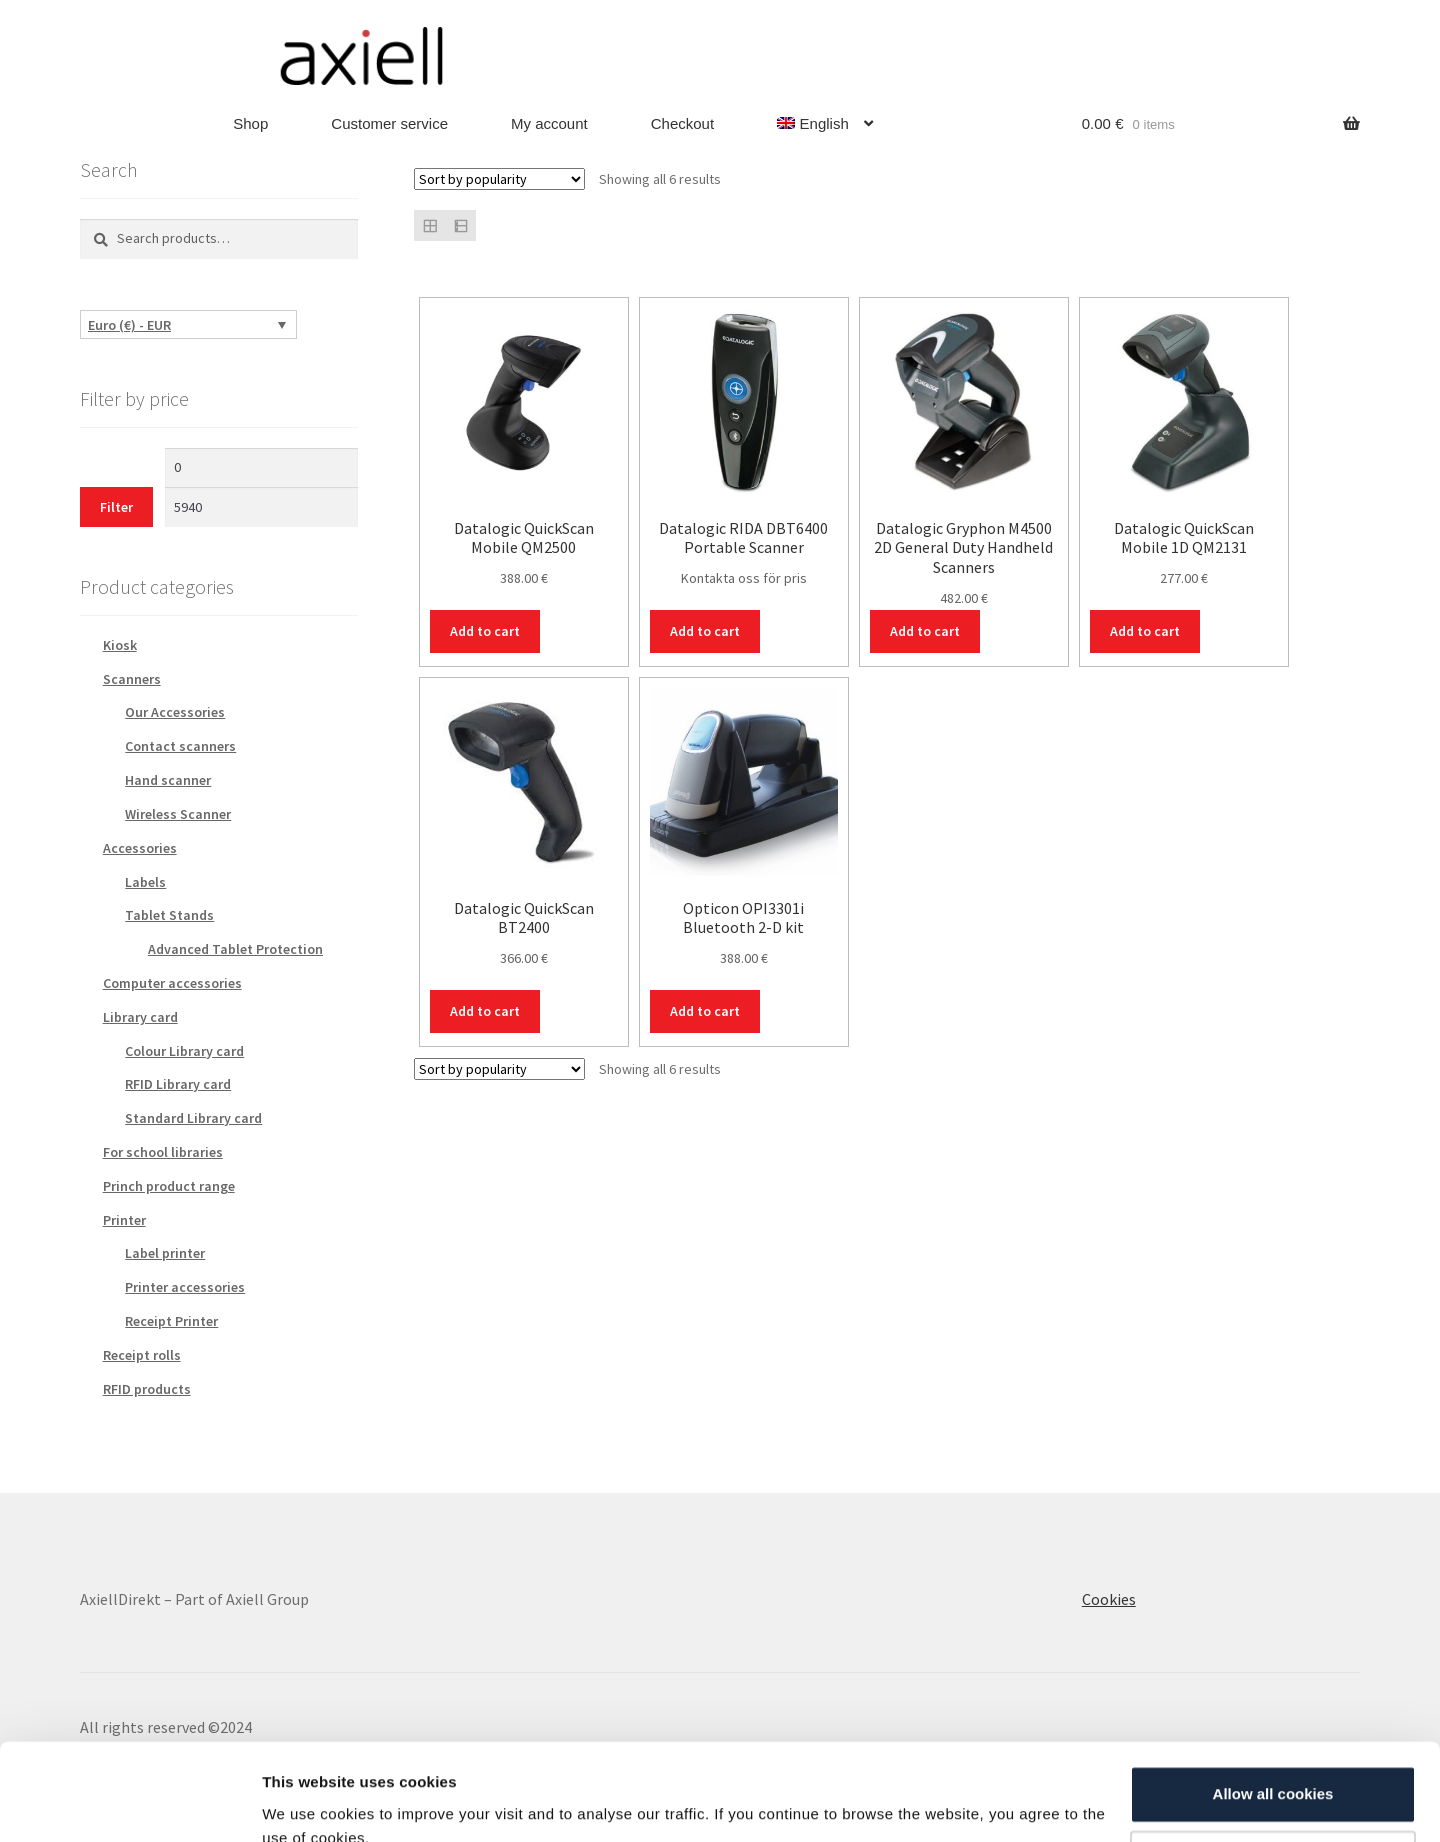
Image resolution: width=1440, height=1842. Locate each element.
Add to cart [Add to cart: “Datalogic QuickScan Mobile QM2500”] (485, 631)
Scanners (132, 679)
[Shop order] (499, 179)
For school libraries (163, 1152)
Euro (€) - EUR (129, 325)
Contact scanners (180, 746)
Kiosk (120, 645)
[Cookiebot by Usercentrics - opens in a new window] (129, 1803)
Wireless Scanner (178, 814)
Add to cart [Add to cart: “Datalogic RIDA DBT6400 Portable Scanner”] (705, 631)
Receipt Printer (171, 1321)
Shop (250, 123)
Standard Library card (193, 1118)
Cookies (1109, 1599)
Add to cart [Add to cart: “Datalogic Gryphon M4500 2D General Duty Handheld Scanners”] (925, 631)
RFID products (147, 1389)
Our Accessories (175, 712)
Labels (145, 882)
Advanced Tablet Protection (235, 949)
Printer (124, 1220)
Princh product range (169, 1186)
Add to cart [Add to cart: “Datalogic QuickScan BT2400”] (485, 1011)
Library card (140, 1017)
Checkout (682, 123)
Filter (116, 507)
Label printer (165, 1253)
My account (549, 123)
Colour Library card (184, 1051)
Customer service (389, 123)
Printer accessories (185, 1287)
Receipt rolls (142, 1355)
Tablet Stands (169, 915)
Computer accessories (172, 983)
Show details (308, 1802)
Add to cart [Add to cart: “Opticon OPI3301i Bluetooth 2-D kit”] (705, 1011)
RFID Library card (178, 1084)
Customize (1274, 1769)
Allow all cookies (1273, 1703)
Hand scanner (168, 780)
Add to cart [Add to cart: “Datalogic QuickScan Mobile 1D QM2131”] (1145, 631)
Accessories (140, 848)
